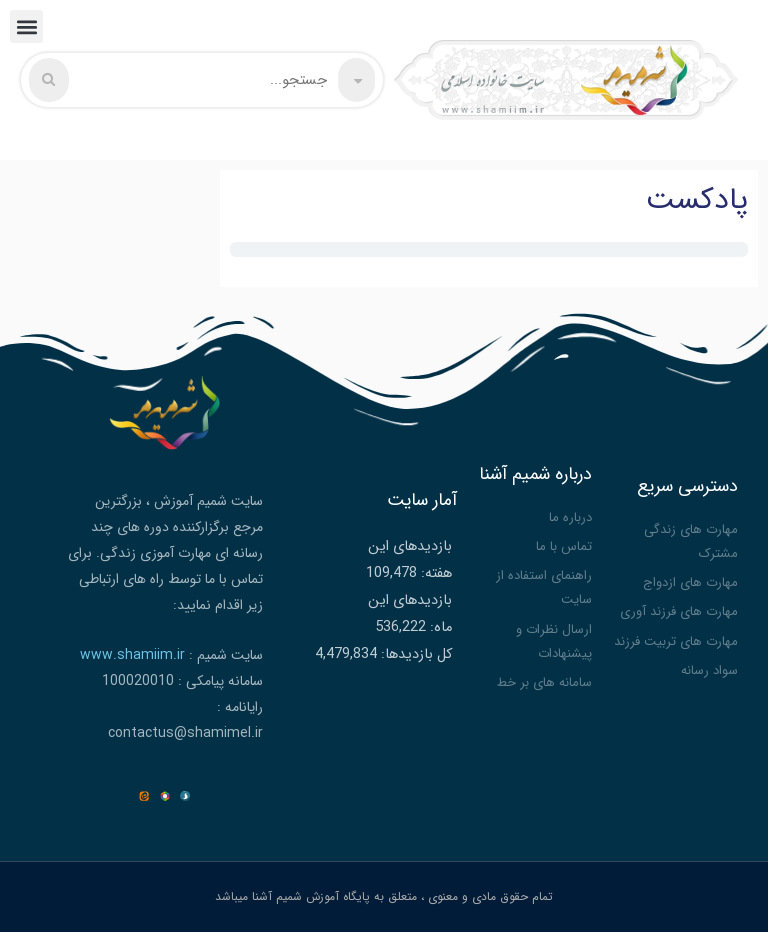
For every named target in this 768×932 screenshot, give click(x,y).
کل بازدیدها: (414, 654)
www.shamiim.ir (132, 655)
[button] (26, 26)
